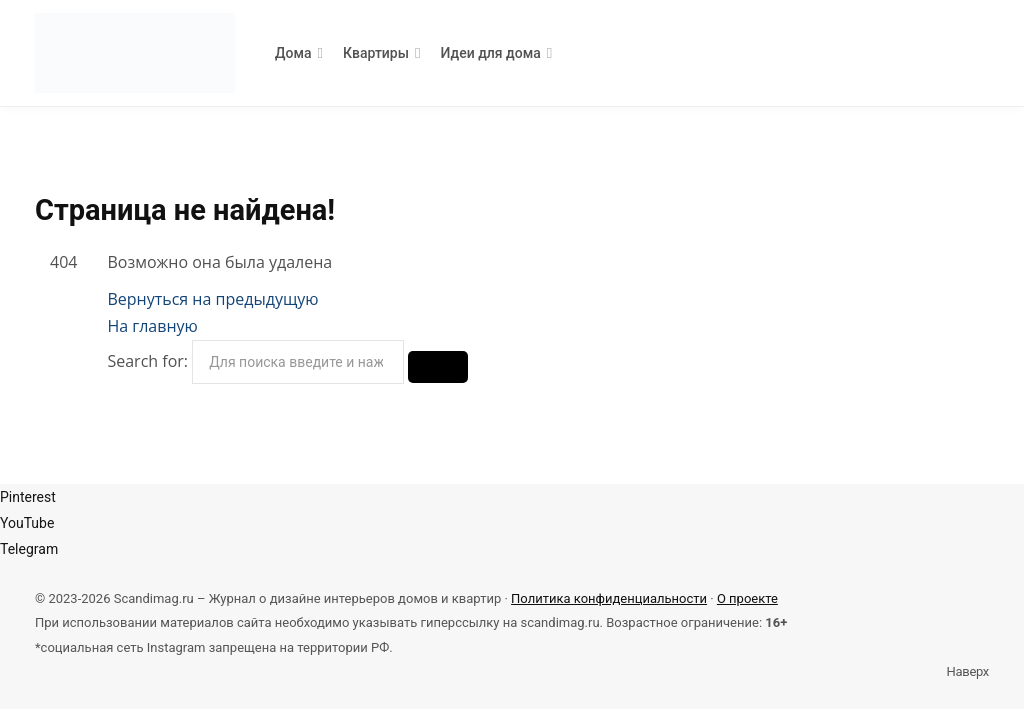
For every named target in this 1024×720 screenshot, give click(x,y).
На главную (152, 326)
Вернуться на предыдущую (212, 299)
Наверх (966, 671)
